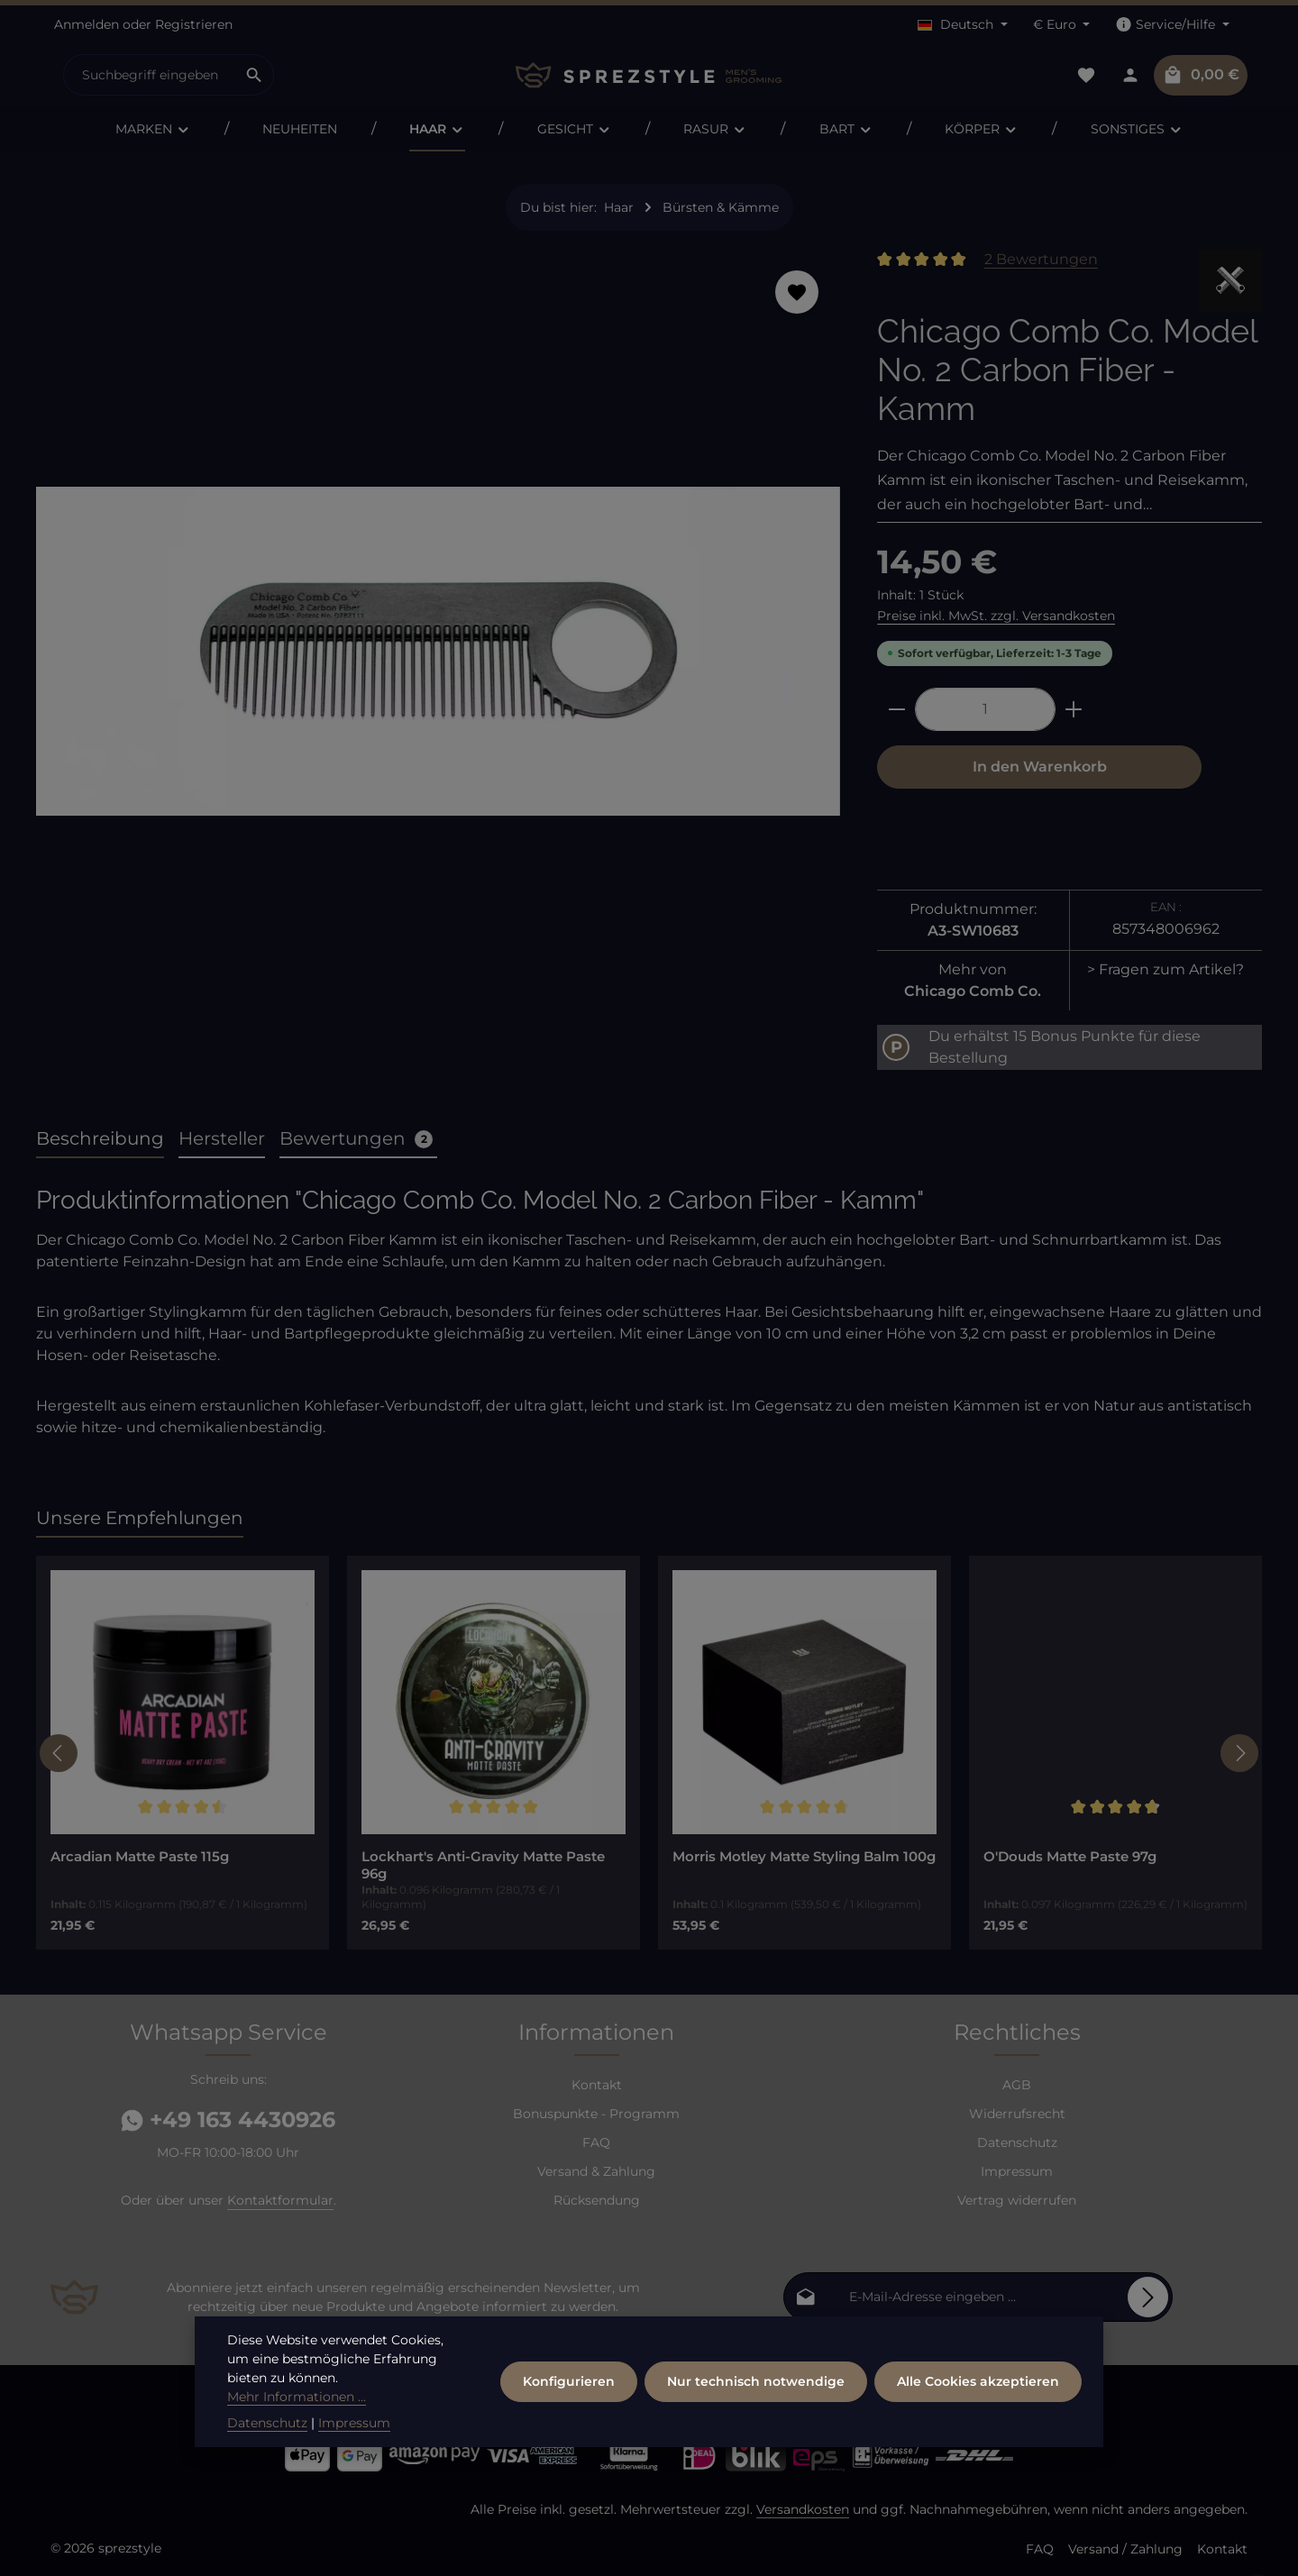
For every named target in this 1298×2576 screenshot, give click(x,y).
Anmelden (86, 24)
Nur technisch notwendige (756, 2381)
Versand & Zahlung (596, 2171)
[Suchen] (254, 75)
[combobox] (149, 75)
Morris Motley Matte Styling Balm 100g (804, 1857)
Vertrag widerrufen (1016, 2200)
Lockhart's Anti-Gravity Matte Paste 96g (483, 1865)
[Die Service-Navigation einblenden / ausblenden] (1172, 25)
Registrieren (194, 24)
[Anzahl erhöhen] (1074, 709)
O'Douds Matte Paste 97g (1069, 1857)
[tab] (100, 1139)
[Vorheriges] (59, 1753)
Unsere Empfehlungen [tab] (139, 1518)
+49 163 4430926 (228, 2119)
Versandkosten (802, 2509)
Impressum (1017, 2171)
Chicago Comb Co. (972, 991)
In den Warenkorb (1040, 766)
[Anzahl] (985, 709)
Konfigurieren (569, 2381)
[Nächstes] (1239, 1753)
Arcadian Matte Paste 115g (139, 1857)
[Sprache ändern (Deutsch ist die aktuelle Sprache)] (963, 25)
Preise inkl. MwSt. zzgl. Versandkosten (996, 615)
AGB (1016, 2085)
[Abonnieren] (1148, 2297)
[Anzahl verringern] (896, 709)
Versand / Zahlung (1125, 2549)
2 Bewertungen (1041, 259)
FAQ (596, 2142)
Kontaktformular (280, 2200)
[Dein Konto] (1130, 75)
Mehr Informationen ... (296, 2397)
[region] (438, 658)
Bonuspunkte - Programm (596, 2114)
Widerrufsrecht (1017, 2114)
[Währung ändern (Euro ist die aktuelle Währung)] (1061, 25)
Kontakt (596, 2085)
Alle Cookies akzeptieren (978, 2381)
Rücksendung (596, 2200)
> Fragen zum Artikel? (1165, 969)
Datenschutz (1017, 2142)
